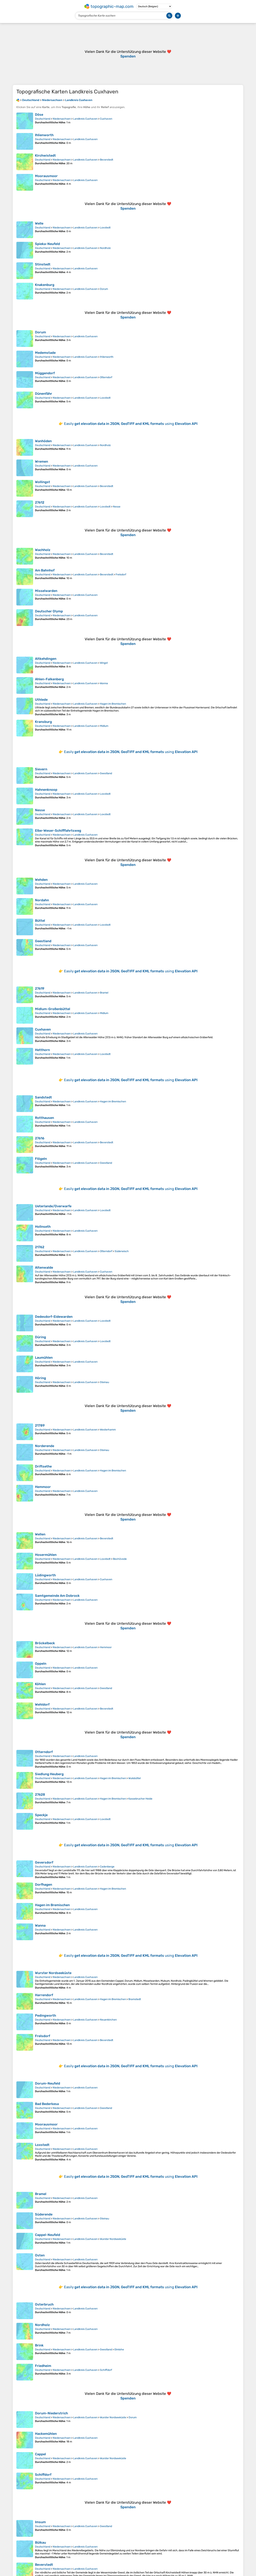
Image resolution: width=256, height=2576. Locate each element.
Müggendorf (45, 373)
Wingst (104, 662)
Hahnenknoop (46, 790)
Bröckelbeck (45, 1643)
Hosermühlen (46, 1555)
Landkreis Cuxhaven (85, 118)
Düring (40, 1337)
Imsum (40, 2522)
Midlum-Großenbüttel (52, 1009)
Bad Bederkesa (47, 2104)
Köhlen (40, 1684)
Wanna (104, 683)
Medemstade (45, 353)
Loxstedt (105, 227)
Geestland (106, 773)
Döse (39, 115)
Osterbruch (44, 2304)
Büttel (40, 921)
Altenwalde (44, 1267)
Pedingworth (45, 2015)
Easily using (131, 424)
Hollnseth (43, 1227)
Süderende (43, 2214)
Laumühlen (44, 1358)
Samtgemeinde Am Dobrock (57, 1596)
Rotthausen (44, 1118)
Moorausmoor (46, 176)
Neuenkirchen (108, 2019)
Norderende (44, 1446)
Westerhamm (108, 1429)
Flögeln (41, 1159)
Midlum (104, 726)
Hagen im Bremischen (113, 703)
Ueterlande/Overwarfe (53, 1206)
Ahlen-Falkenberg (49, 679)
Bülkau (40, 2542)
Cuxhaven (106, 118)
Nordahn (42, 900)
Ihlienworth (44, 135)
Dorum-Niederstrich (51, 2413)
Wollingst (42, 482)
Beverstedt (106, 159)
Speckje (41, 1815)
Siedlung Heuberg (49, 1774)
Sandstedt (43, 1097)
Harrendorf (44, 1995)
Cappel (40, 2454)
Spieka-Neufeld (47, 244)
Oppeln (40, 1664)
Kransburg (43, 722)
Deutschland (42, 118)
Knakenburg (44, 285)
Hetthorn (42, 1050)
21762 (39, 1247)
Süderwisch (122, 1251)
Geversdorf (44, 1862)
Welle (39, 223)
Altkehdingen (45, 659)
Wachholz (42, 550)
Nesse (116, 506)
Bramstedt (134, 1999)
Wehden (41, 880)
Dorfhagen (43, 1885)
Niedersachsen (62, 118)
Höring (40, 1378)
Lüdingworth (45, 1575)
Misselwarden (46, 591)
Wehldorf (42, 1704)
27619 (39, 988)
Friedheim (43, 2366)
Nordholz (105, 248)
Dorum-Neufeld (47, 2083)
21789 (40, 1425)
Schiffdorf (106, 2370)
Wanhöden (43, 441)
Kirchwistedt (45, 155)
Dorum (104, 289)
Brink (39, 2345)
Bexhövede (120, 1559)
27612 (39, 502)
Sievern (41, 769)
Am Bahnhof (45, 570)
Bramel (104, 992)
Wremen (41, 461)
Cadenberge (107, 1866)
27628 (40, 1794)
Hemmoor (43, 1487)
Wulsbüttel (134, 1778)
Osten (40, 2255)
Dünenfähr (43, 394)
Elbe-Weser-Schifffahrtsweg (58, 831)
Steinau (104, 1382)
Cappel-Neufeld (47, 2235)
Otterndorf (106, 377)
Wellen (40, 1534)
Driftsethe (43, 1466)
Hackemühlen (46, 2434)
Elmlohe (119, 2349)
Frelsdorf (121, 574)
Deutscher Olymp (49, 611)
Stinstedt (42, 264)
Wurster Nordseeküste (53, 1973)
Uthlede (41, 700)
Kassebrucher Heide (140, 1798)
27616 (39, 1138)
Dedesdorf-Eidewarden (54, 1317)
